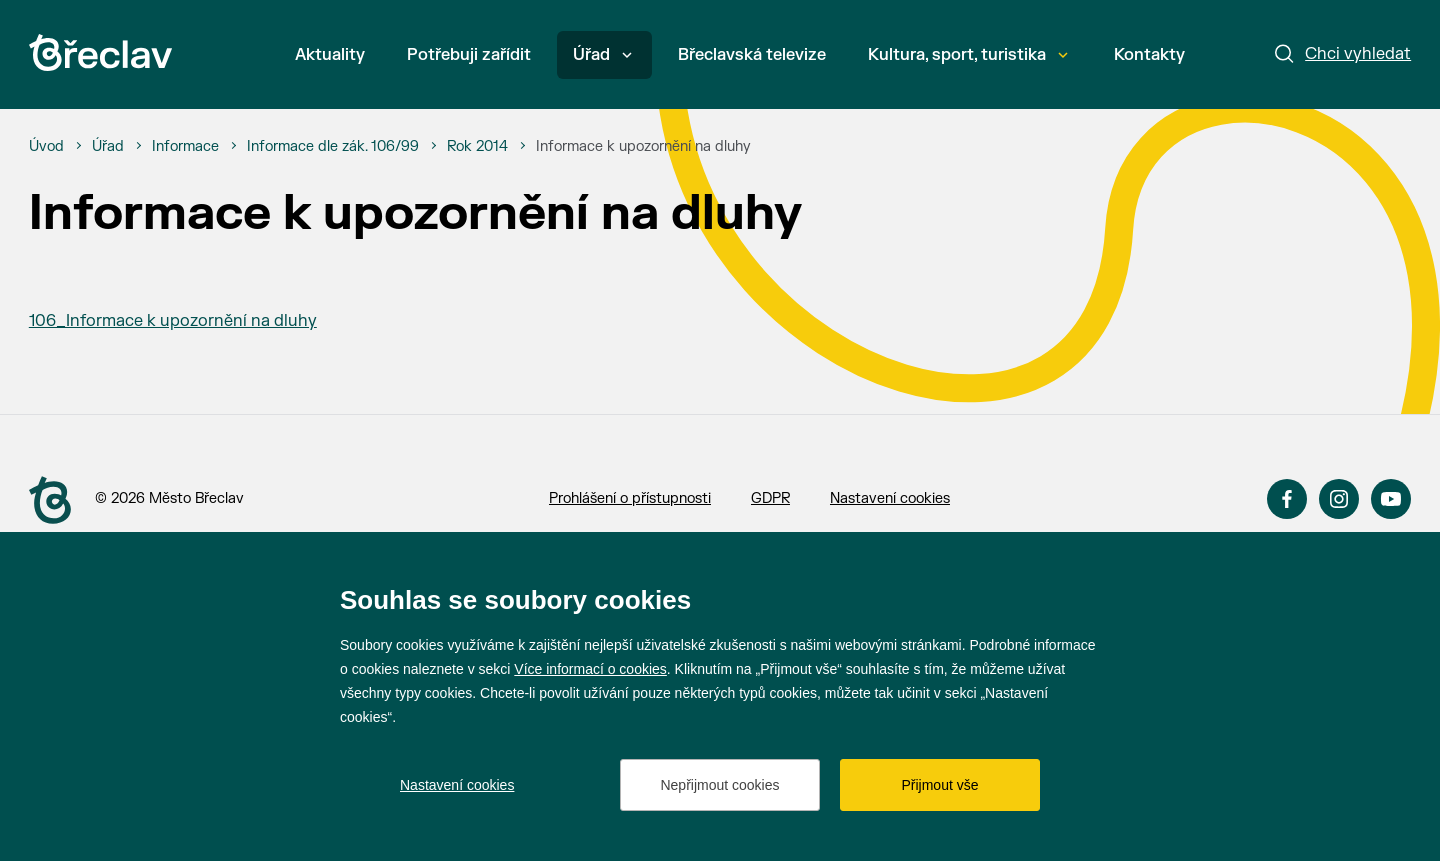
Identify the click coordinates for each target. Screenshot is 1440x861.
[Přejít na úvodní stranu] (50, 500)
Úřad (602, 55)
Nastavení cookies (890, 498)
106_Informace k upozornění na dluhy (173, 321)
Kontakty (1149, 55)
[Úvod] (46, 147)
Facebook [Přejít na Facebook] (1287, 499)
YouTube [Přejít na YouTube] (1391, 499)
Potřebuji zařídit (469, 55)
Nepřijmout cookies (719, 785)
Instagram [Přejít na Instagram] (1339, 499)
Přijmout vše (939, 785)
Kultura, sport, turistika (968, 55)
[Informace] (185, 147)
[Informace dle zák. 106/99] (333, 147)
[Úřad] (108, 147)
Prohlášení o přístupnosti (630, 498)
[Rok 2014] (477, 147)
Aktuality (330, 55)
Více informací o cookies (590, 669)
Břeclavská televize (752, 55)
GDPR (770, 498)
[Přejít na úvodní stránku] (100, 52)
